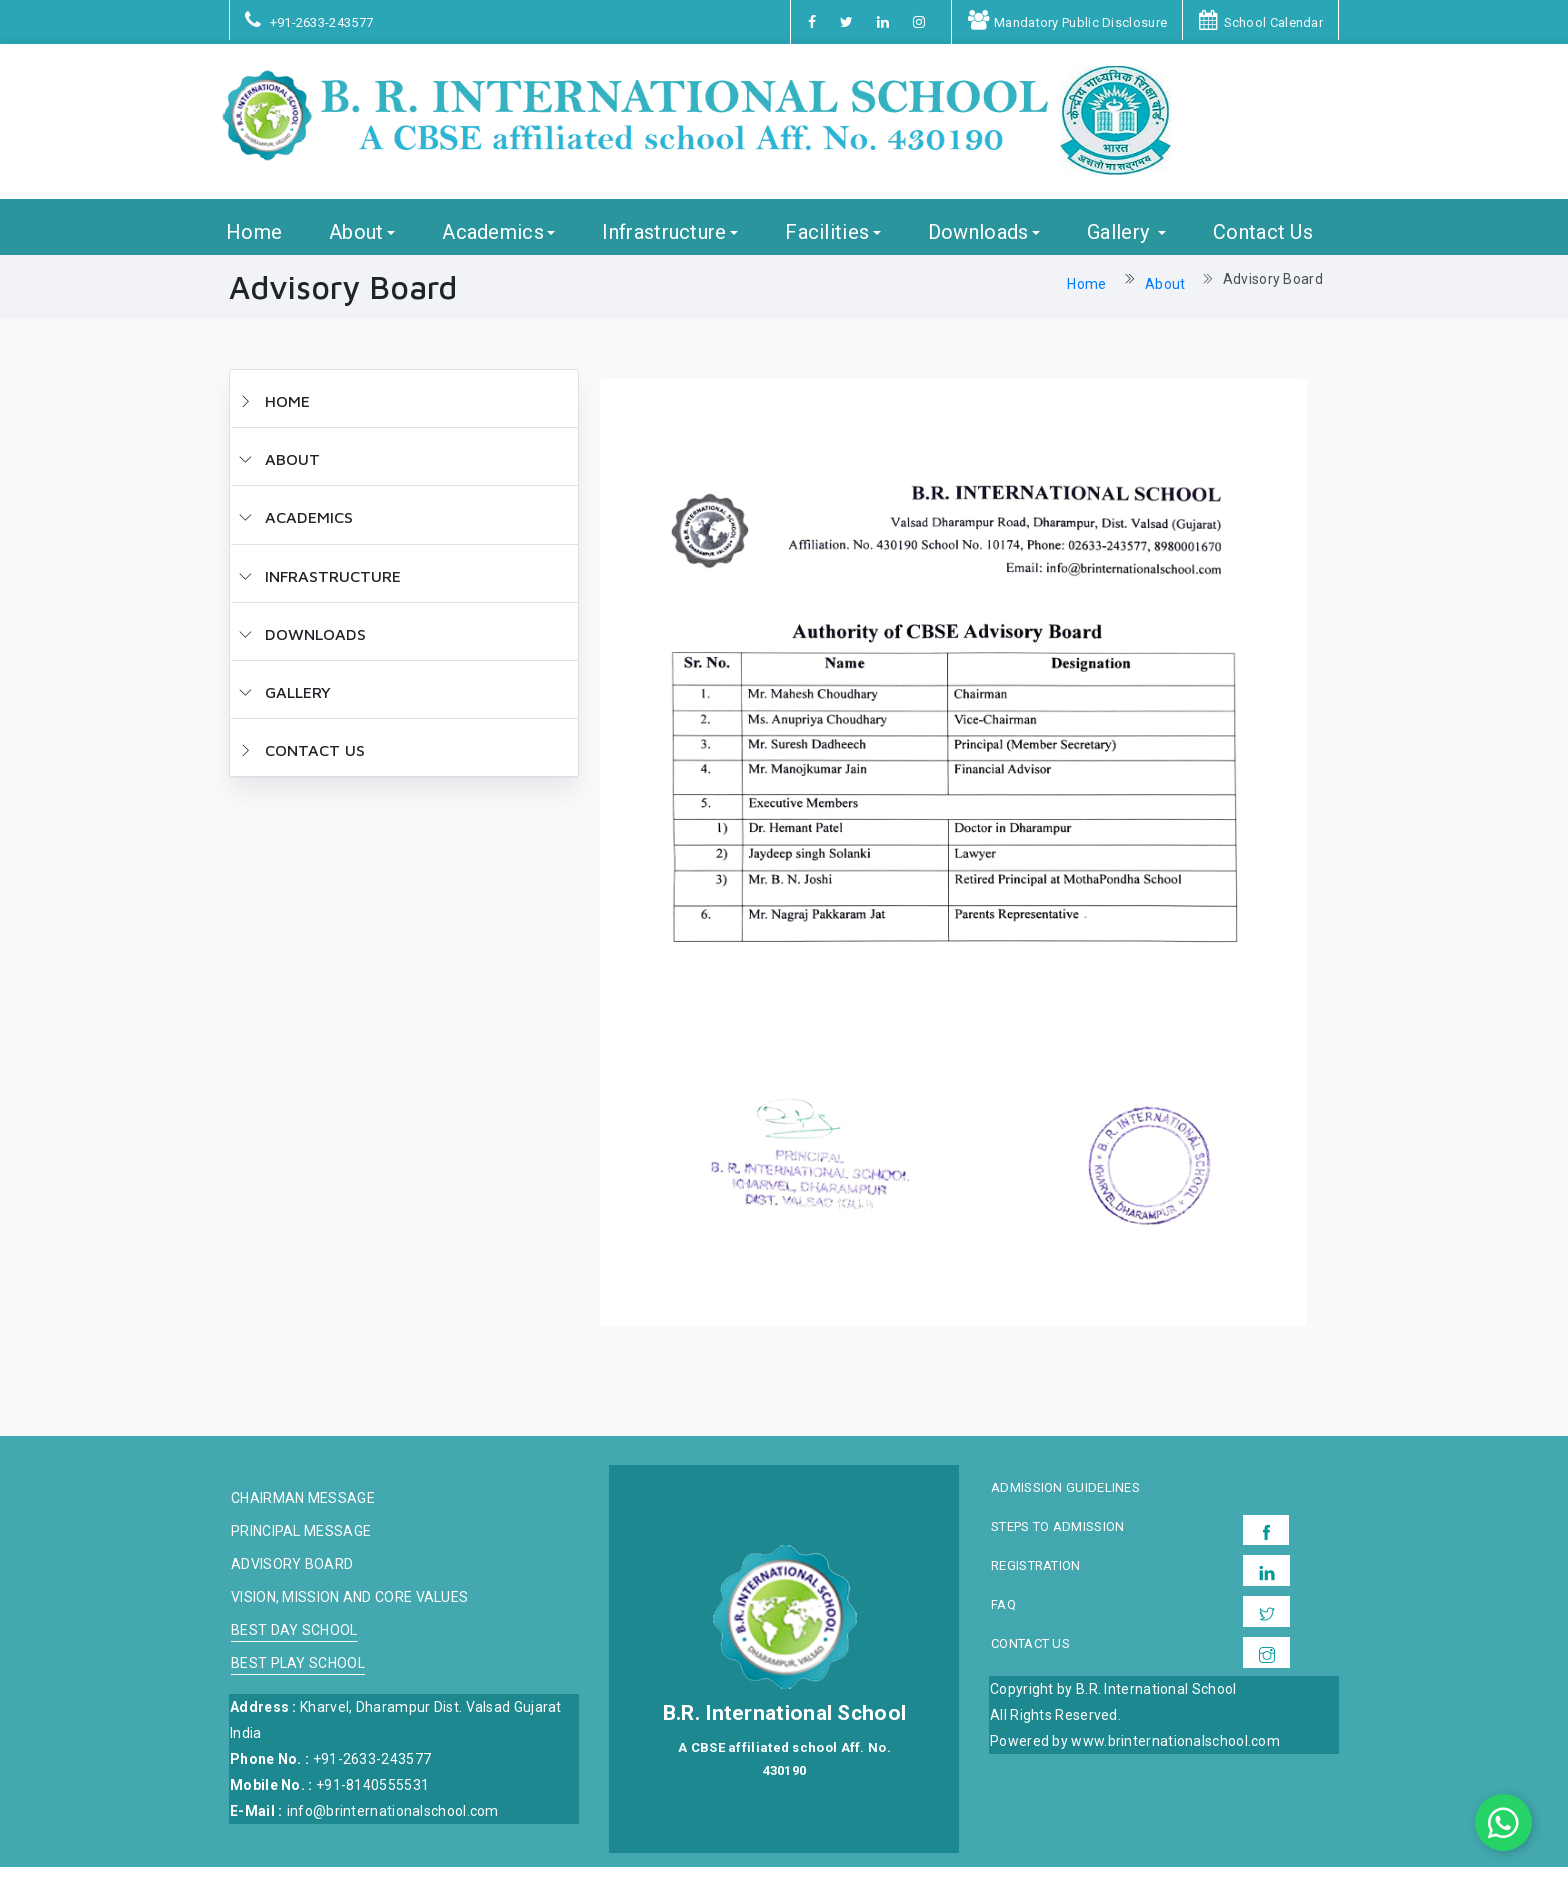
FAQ (1003, 1625)
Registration (1036, 1586)
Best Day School (294, 1650)
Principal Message (301, 1551)
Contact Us (1263, 251)
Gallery (1120, 251)
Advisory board (292, 1584)
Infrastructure (664, 251)
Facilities (827, 251)
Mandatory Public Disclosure (1067, 22)
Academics (493, 251)
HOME (274, 421)
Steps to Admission (1057, 1547)
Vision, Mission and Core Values (349, 1617)
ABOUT (279, 479)
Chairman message (303, 1518)
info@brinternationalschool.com (393, 1831)
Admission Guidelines (1065, 1508)
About (356, 251)
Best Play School (298, 1683)
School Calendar (1261, 22)
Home (254, 251)
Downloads (978, 251)
